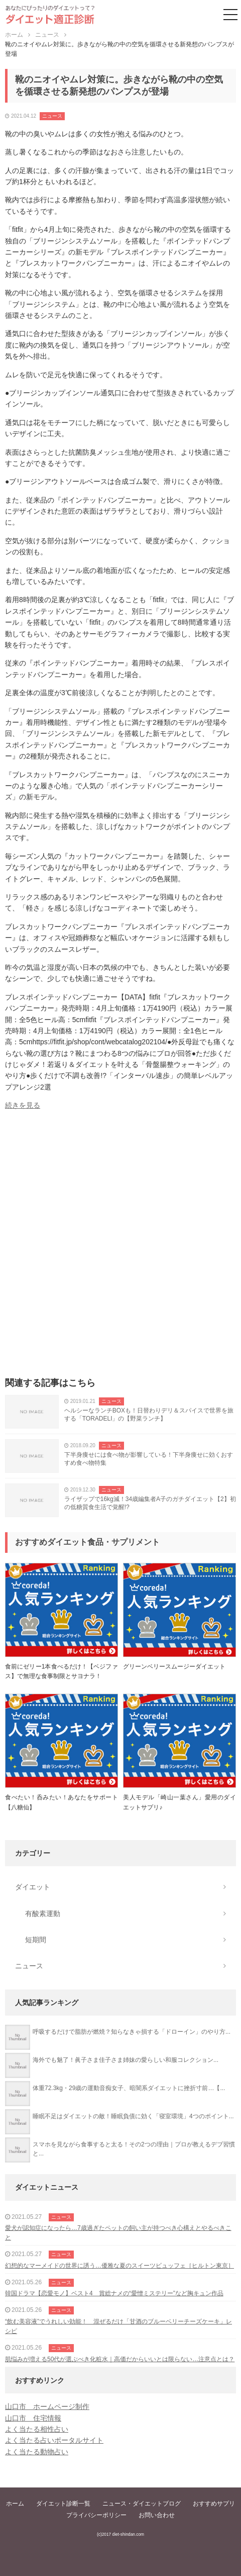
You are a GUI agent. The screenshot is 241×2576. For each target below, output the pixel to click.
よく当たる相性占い (36, 2429)
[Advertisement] (120, 1247)
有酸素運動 (42, 1913)
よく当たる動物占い (36, 2452)
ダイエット (32, 1887)
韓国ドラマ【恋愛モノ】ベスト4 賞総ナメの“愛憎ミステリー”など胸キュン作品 (114, 2293)
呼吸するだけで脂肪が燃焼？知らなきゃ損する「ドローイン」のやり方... (131, 2031)
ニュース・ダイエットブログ (141, 2503)
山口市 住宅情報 (33, 2418)
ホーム (15, 2503)
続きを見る (22, 1105)
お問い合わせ (157, 2515)
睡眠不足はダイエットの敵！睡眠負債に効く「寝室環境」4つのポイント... (133, 2116)
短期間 (35, 1940)
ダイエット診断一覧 (63, 2503)
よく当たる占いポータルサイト (54, 2440)
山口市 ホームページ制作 (47, 2406)
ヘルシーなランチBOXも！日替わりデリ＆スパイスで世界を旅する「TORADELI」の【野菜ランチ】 (148, 1414)
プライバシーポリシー (96, 2515)
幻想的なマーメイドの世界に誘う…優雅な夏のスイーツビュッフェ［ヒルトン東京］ (119, 2265)
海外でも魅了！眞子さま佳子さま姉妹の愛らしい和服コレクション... (125, 2059)
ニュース (52, 116)
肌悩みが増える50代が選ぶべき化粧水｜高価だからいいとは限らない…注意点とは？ (119, 2359)
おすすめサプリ (214, 2503)
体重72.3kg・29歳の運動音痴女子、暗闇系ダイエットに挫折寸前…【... (129, 2088)
